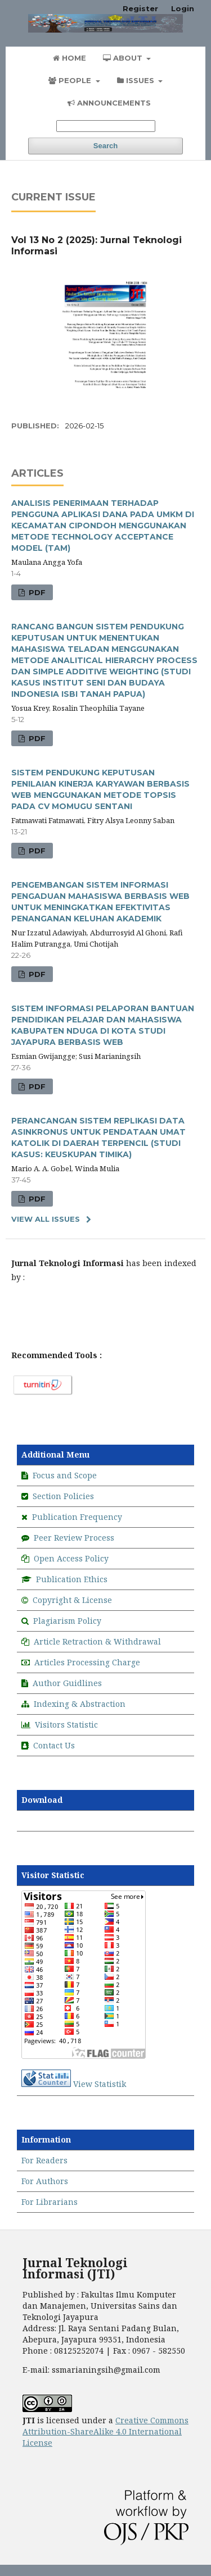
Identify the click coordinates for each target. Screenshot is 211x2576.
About (124, 57)
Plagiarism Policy (67, 1620)
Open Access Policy (71, 1558)
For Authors (44, 2181)
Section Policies (63, 1496)
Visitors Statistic (66, 1724)
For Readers (44, 2160)
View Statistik (99, 2084)
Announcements (109, 102)
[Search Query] (105, 126)
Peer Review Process (74, 1537)
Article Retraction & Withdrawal (97, 1641)
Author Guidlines (67, 1683)
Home (69, 57)
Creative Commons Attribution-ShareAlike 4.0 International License (105, 2431)
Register (140, 8)
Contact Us (54, 1745)
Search (105, 145)
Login (182, 8)
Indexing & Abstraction (79, 1703)
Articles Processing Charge (87, 1662)
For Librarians (49, 2201)
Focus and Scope (65, 1475)
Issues (136, 80)
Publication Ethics (70, 1579)
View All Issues (45, 1218)
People (70, 80)
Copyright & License (72, 1600)
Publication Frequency (77, 1516)
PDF (36, 592)
